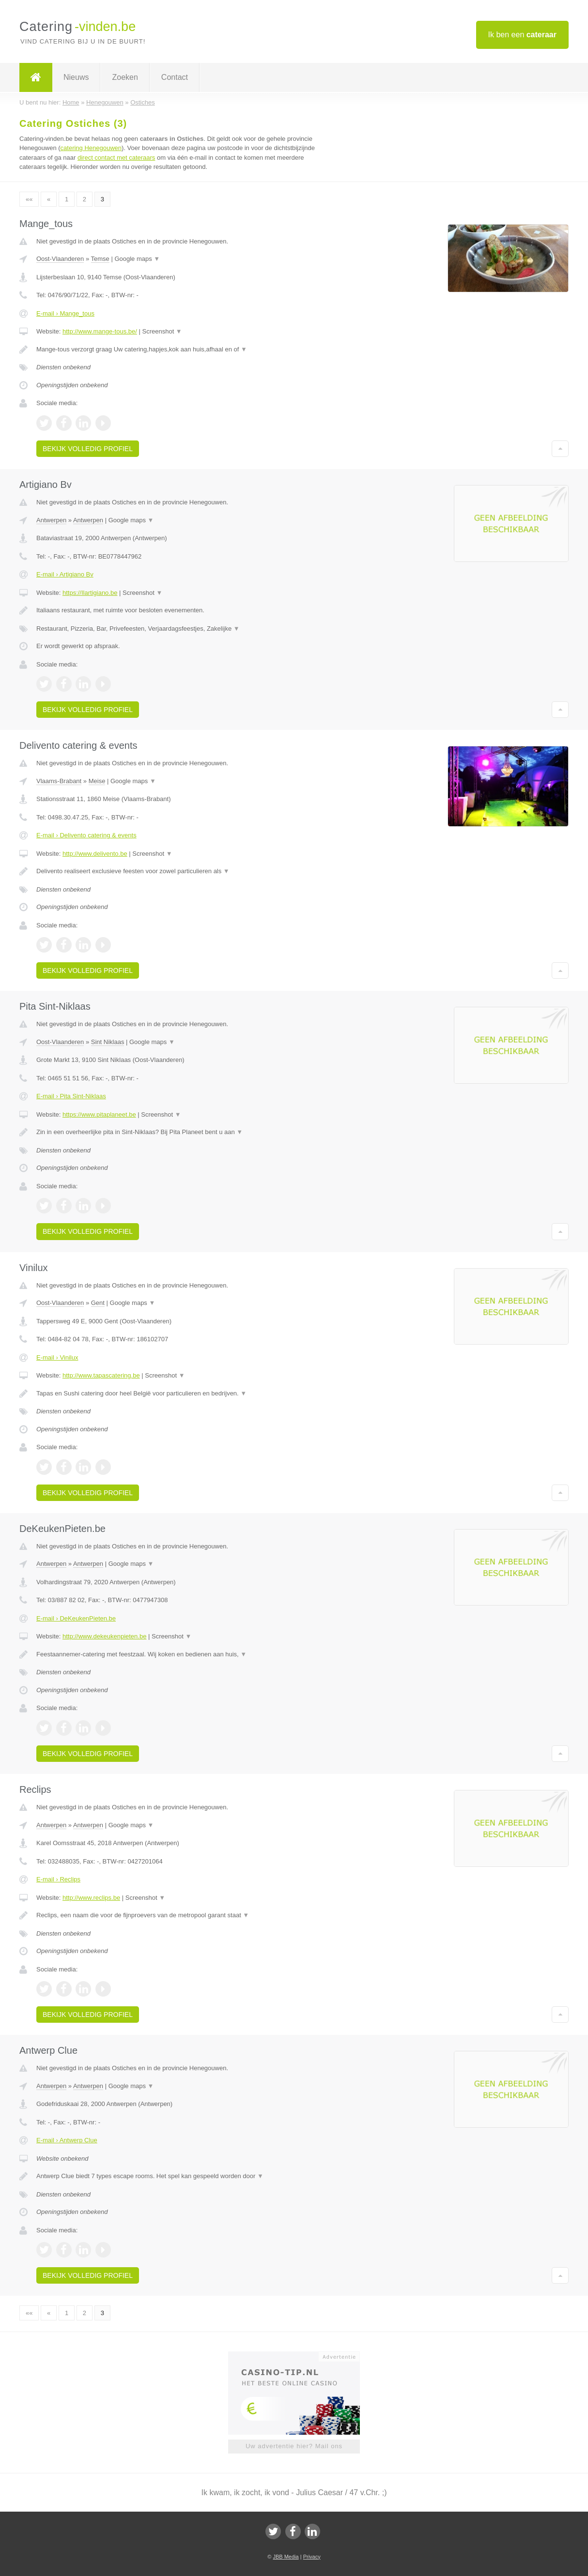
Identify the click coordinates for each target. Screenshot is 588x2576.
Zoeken (125, 77)
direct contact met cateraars (116, 157)
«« (29, 199)
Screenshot (162, 331)
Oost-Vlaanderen (60, 258)
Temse (100, 258)
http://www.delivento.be (94, 853)
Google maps (137, 258)
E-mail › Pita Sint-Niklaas (71, 1096)
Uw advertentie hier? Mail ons (294, 2446)
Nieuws (76, 77)
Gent (98, 1302)
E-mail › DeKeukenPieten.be (76, 1618)
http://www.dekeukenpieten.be (104, 1636)
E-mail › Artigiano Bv (64, 574)
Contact (174, 77)
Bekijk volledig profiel (88, 449)
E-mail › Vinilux (57, 1357)
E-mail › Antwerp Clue (66, 2140)
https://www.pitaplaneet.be (99, 1114)
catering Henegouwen (91, 148)
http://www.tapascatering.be (101, 1375)
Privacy (312, 2557)
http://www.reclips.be (91, 1897)
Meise (97, 781)
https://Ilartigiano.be (89, 592)
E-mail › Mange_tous (65, 313)
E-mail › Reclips (58, 1879)
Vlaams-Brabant (58, 781)
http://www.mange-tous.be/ (99, 331)
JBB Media (285, 2557)
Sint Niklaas (107, 1042)
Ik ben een (522, 34)
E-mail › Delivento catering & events (86, 835)
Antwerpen (51, 520)
